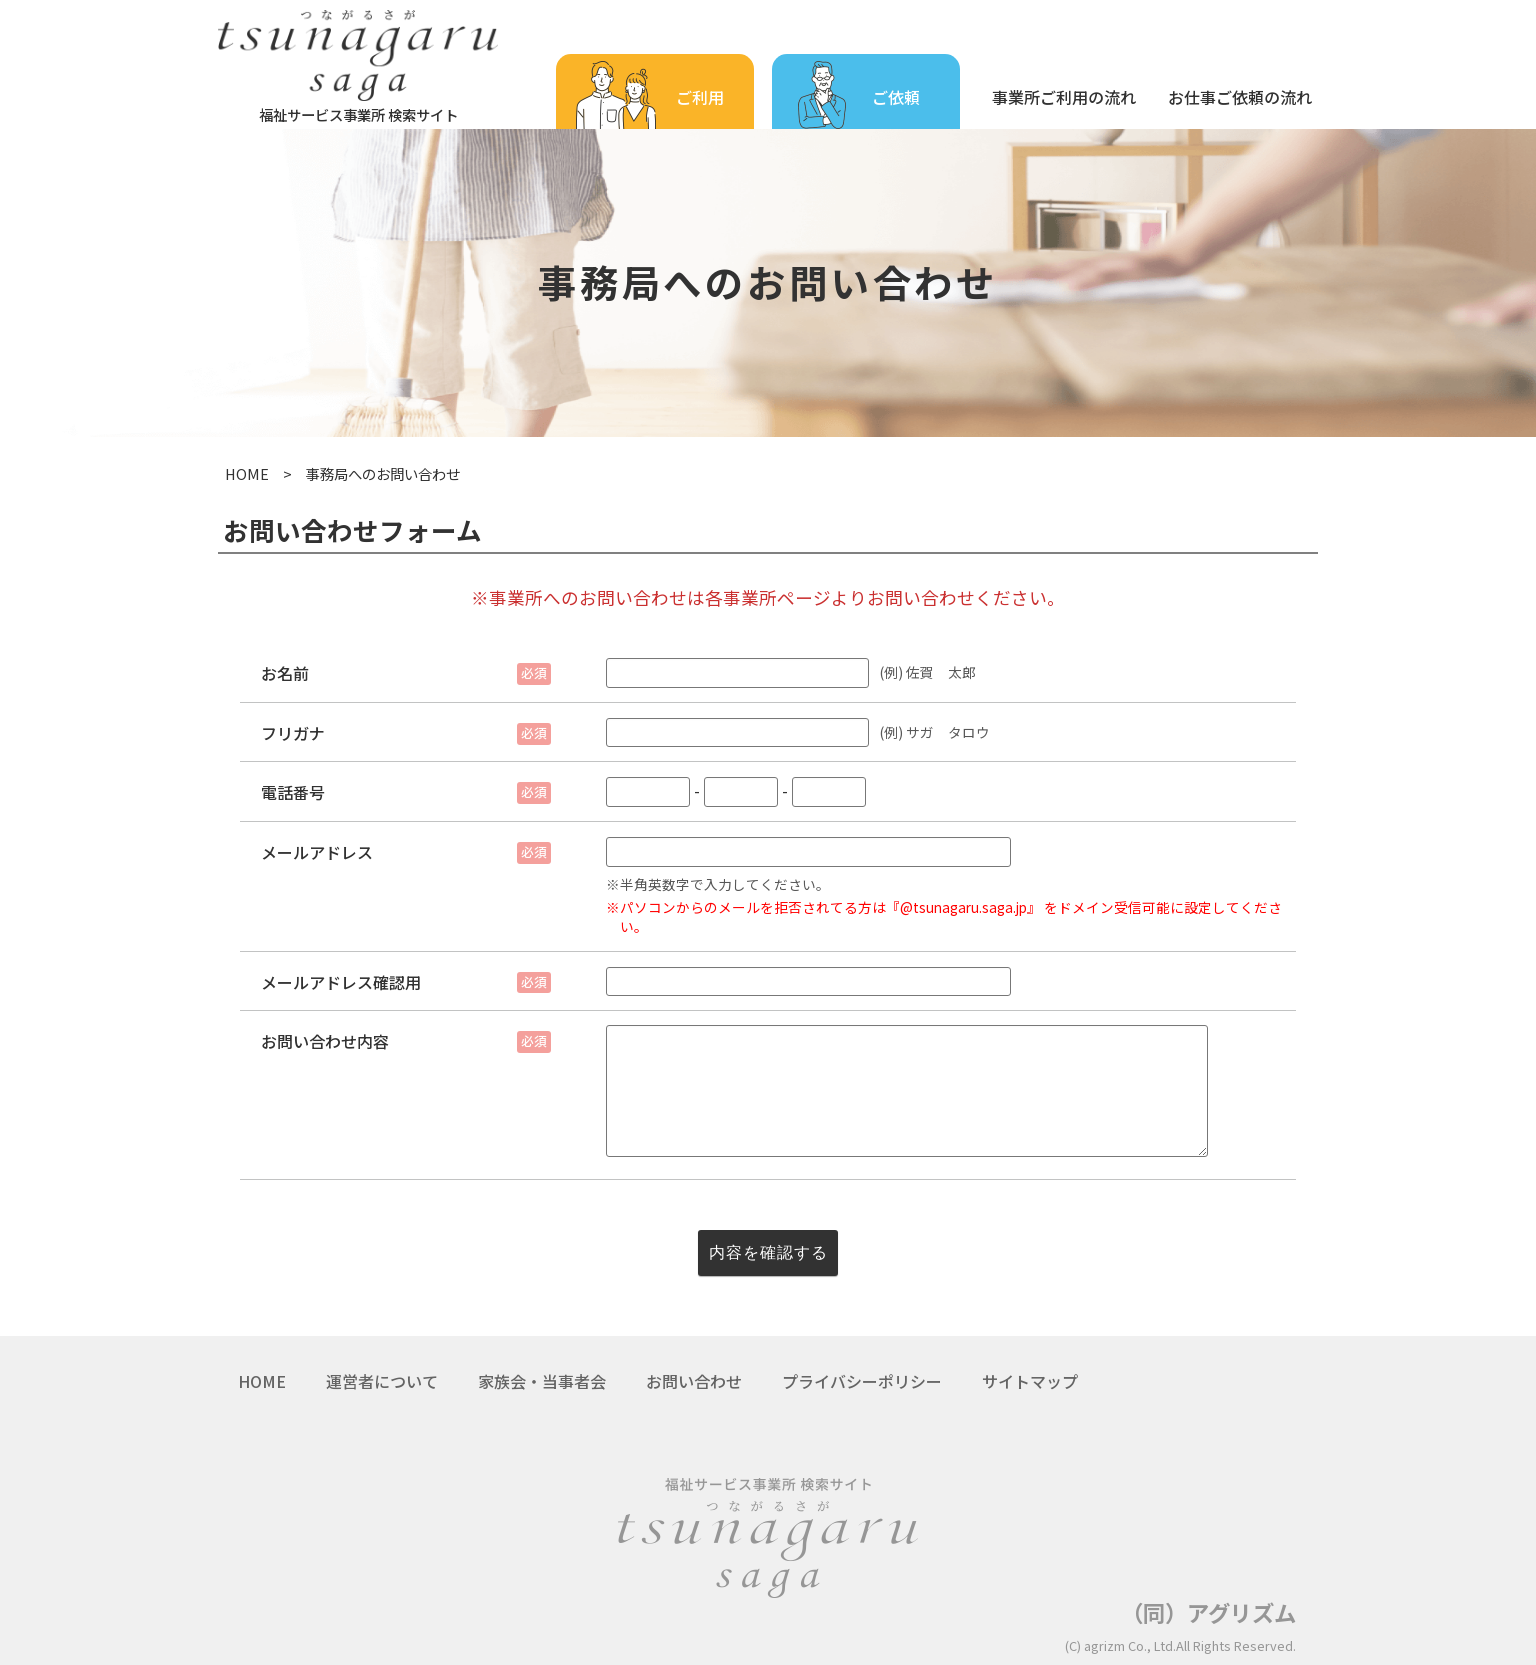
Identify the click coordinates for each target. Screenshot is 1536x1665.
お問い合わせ (694, 1381)
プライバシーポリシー (862, 1381)
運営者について (382, 1381)
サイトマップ (1030, 1381)
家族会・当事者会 (542, 1381)
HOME (247, 473)
